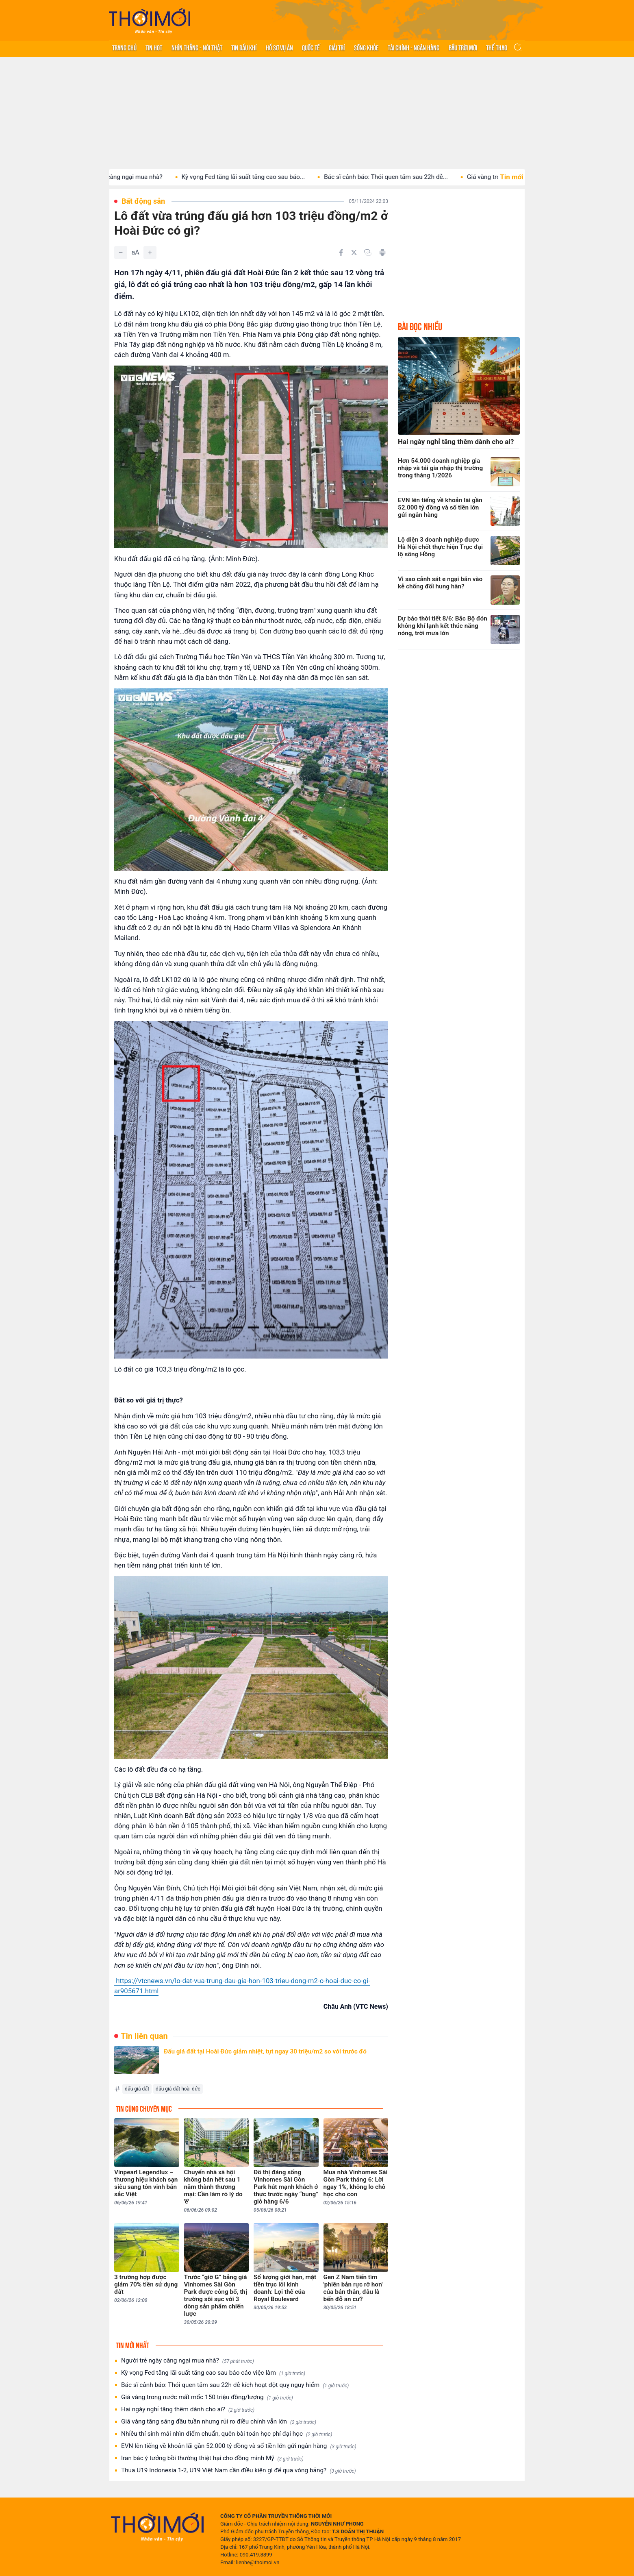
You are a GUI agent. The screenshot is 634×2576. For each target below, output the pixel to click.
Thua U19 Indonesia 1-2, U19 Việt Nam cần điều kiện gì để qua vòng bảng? (238, 2470)
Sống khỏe (366, 47)
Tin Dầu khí (243, 47)
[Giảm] (120, 252)
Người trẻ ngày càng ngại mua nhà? (123, 177)
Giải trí (337, 47)
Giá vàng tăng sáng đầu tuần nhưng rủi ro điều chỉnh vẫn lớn (218, 2422)
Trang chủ (124, 47)
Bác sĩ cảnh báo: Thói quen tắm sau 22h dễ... (396, 177)
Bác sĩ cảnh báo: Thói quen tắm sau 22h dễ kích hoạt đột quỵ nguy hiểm (235, 2385)
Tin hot (153, 47)
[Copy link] (367, 252)
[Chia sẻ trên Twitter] (354, 252)
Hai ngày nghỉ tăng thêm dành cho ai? (187, 2409)
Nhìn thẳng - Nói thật (197, 47)
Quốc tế (311, 47)
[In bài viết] (382, 252)
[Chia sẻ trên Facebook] (341, 252)
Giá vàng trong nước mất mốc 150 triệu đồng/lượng (207, 2397)
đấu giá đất (137, 2089)
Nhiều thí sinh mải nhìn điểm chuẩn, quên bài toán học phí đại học (226, 2434)
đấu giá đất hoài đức (178, 2089)
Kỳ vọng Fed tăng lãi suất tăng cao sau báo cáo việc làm (213, 2373)
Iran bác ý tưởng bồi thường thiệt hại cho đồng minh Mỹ (212, 2458)
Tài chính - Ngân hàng (413, 47)
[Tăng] (149, 252)
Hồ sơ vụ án (279, 47)
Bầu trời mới (463, 47)
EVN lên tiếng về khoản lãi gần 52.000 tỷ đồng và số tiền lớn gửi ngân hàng (238, 2446)
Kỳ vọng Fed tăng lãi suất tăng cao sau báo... (253, 177)
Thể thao (496, 47)
